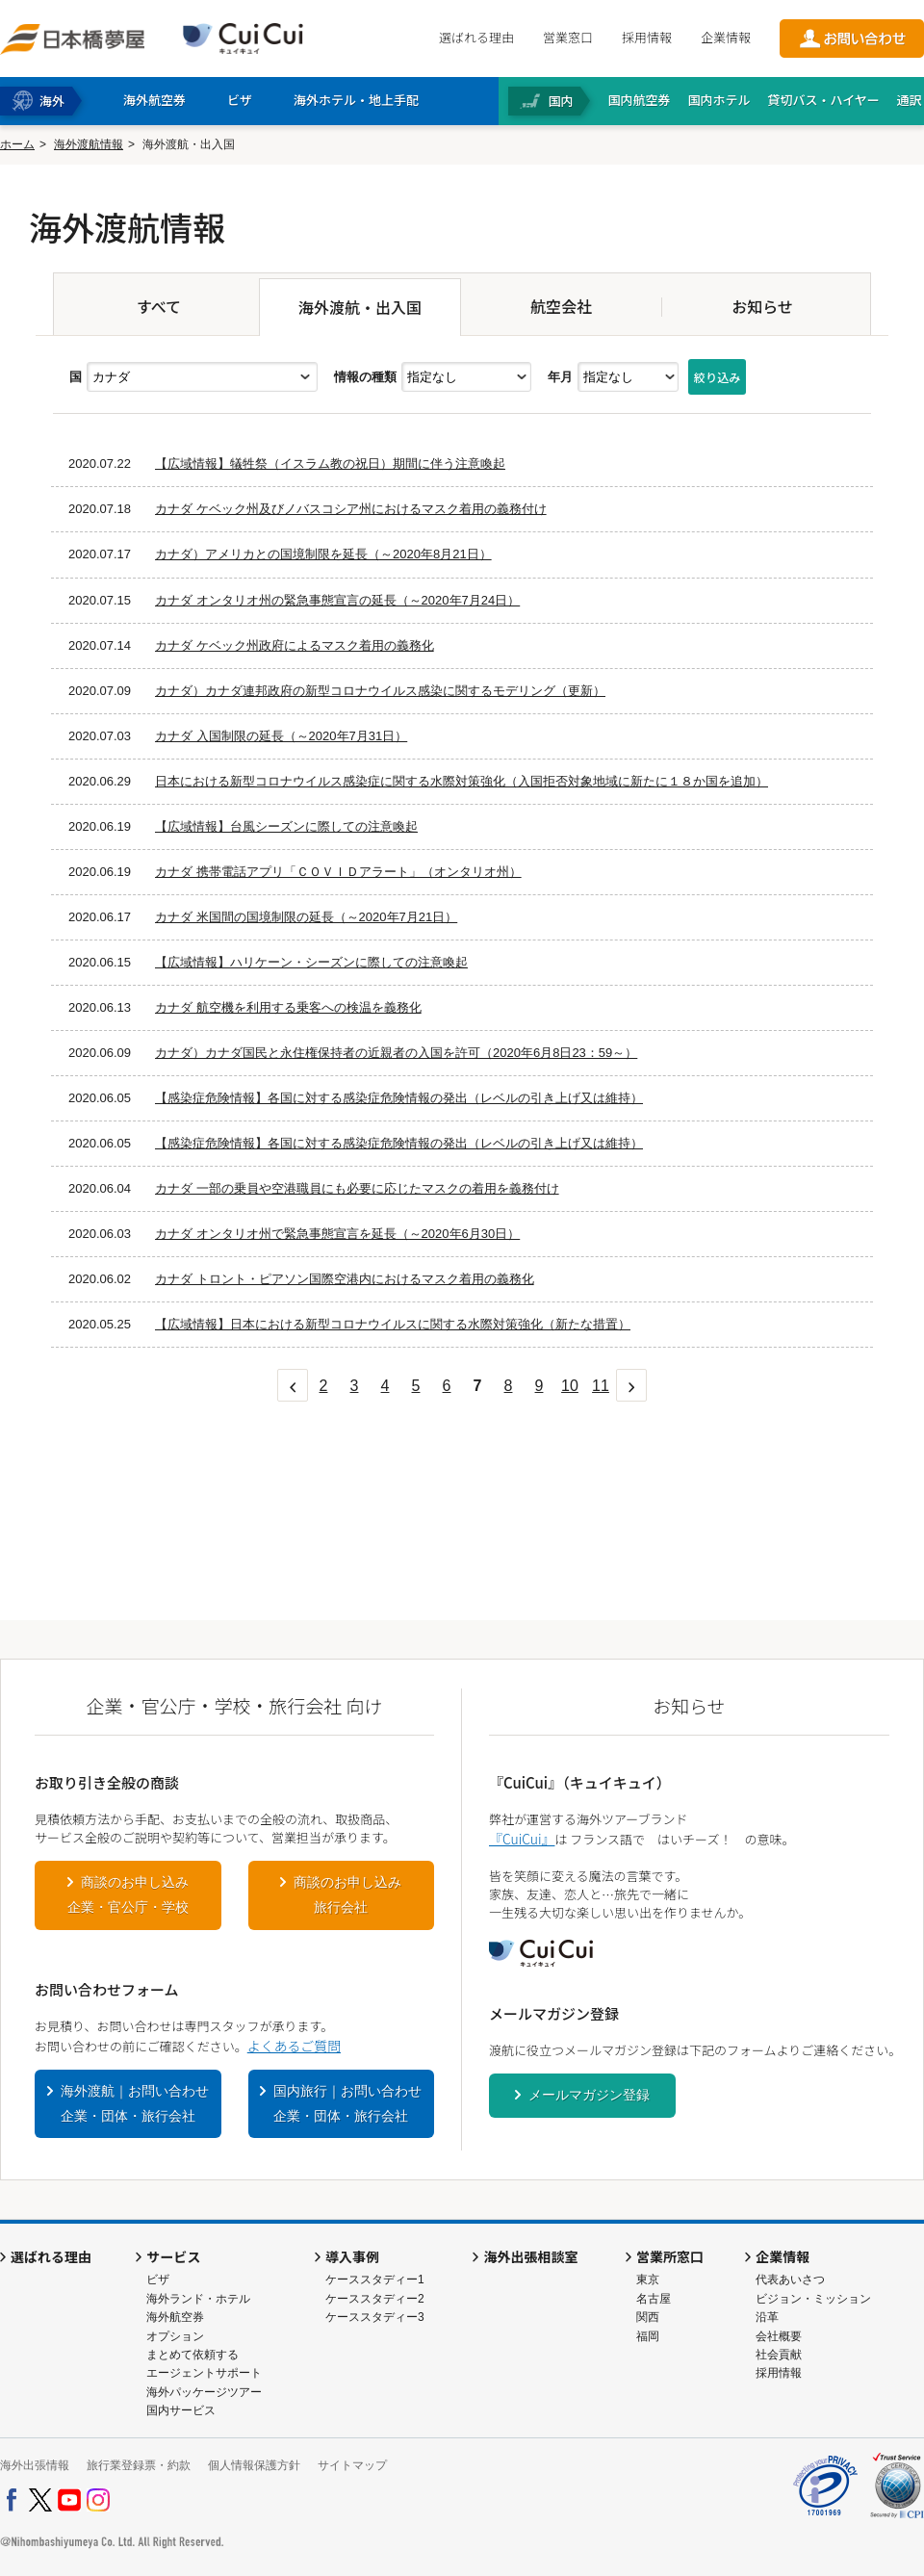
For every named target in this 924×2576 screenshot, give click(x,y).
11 (600, 1386)
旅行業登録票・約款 (139, 2465)
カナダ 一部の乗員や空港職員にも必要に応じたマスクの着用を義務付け (357, 1188)
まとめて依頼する (192, 2354)
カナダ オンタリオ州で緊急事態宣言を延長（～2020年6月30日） (337, 1233)
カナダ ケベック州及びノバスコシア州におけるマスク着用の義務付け (351, 509)
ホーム (17, 144)
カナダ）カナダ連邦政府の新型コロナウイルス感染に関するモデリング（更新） (380, 690)
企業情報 (726, 37)
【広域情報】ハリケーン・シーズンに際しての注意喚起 (311, 962)
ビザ (157, 2279)
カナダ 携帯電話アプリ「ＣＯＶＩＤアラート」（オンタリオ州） (338, 871)
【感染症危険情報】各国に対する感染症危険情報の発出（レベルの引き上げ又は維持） (399, 1098)
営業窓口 (568, 37)
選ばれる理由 (476, 37)
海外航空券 (175, 2317)
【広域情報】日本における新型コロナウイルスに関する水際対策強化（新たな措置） (392, 1324)
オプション (175, 2336)
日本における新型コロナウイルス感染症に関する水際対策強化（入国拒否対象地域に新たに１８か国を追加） (461, 781)
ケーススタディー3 (374, 2317)
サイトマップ (352, 2465)
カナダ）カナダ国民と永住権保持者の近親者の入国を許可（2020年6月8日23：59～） (396, 1052)
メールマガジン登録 (589, 2094)
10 (569, 1386)
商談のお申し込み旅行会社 (347, 1894)
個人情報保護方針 (254, 2465)
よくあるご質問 (294, 2045)
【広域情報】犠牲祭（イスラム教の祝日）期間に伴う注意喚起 (330, 463)
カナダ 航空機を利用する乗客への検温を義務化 (288, 1007)
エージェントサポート (204, 2373)
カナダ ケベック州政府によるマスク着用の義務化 (294, 645)
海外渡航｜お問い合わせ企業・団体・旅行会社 (135, 2103)
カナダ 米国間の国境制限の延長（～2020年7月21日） (306, 917)
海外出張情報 (34, 2465)
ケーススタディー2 (374, 2299)
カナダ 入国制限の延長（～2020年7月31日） (281, 736)
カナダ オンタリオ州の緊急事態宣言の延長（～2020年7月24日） (337, 600)
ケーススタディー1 (374, 2279)
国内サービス (181, 2410)
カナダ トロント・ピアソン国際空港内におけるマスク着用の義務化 (344, 1279)
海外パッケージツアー (204, 2392)
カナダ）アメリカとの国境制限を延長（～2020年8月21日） (323, 554)
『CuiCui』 (521, 1838)
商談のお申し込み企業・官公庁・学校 (128, 1894)
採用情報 (647, 37)
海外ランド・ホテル (198, 2299)
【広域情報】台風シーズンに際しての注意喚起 (286, 826)
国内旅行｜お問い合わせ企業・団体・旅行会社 (347, 2103)
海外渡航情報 (88, 144)
